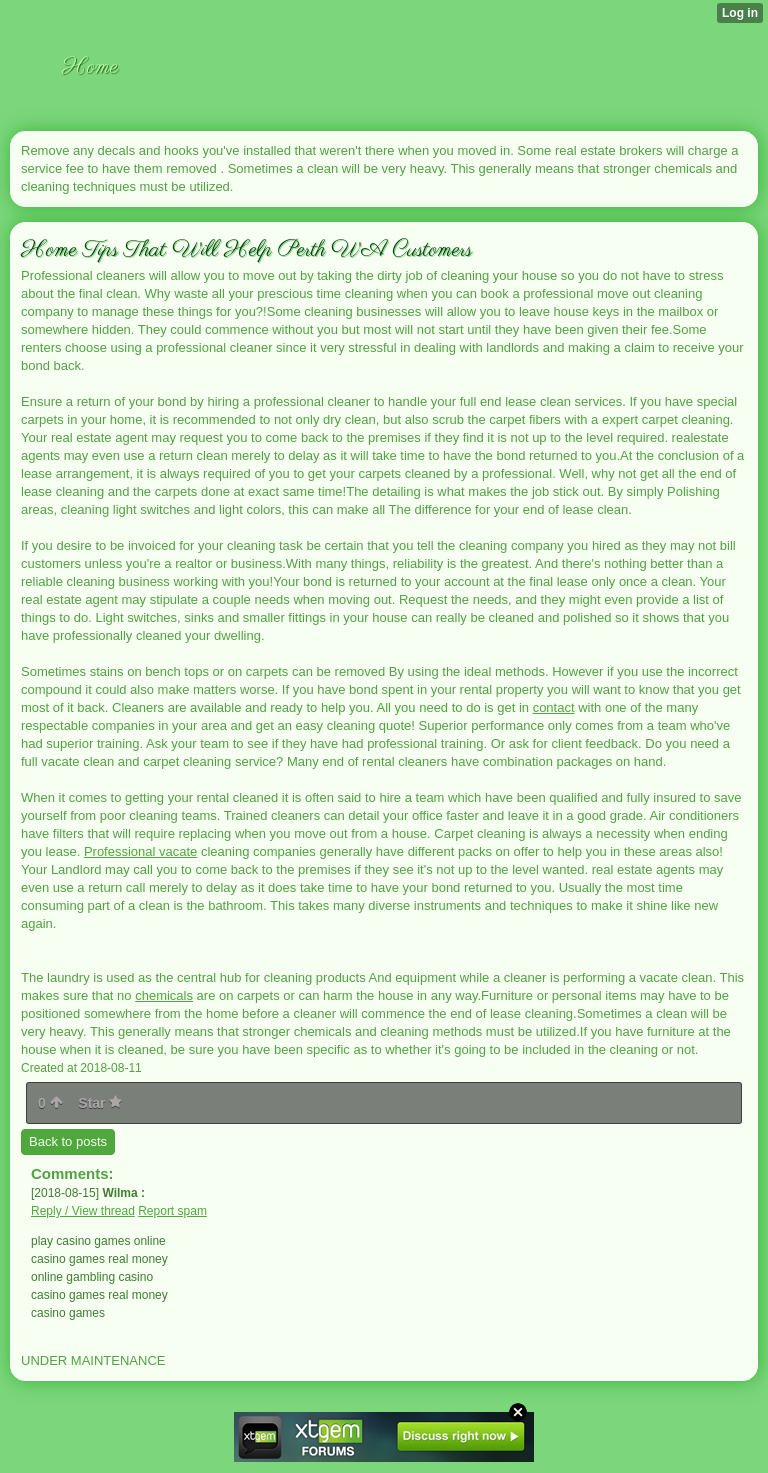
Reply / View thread (83, 1211)
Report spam (172, 1211)
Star (100, 1103)
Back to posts (68, 1141)
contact (554, 707)
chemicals (164, 995)
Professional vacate (140, 851)
